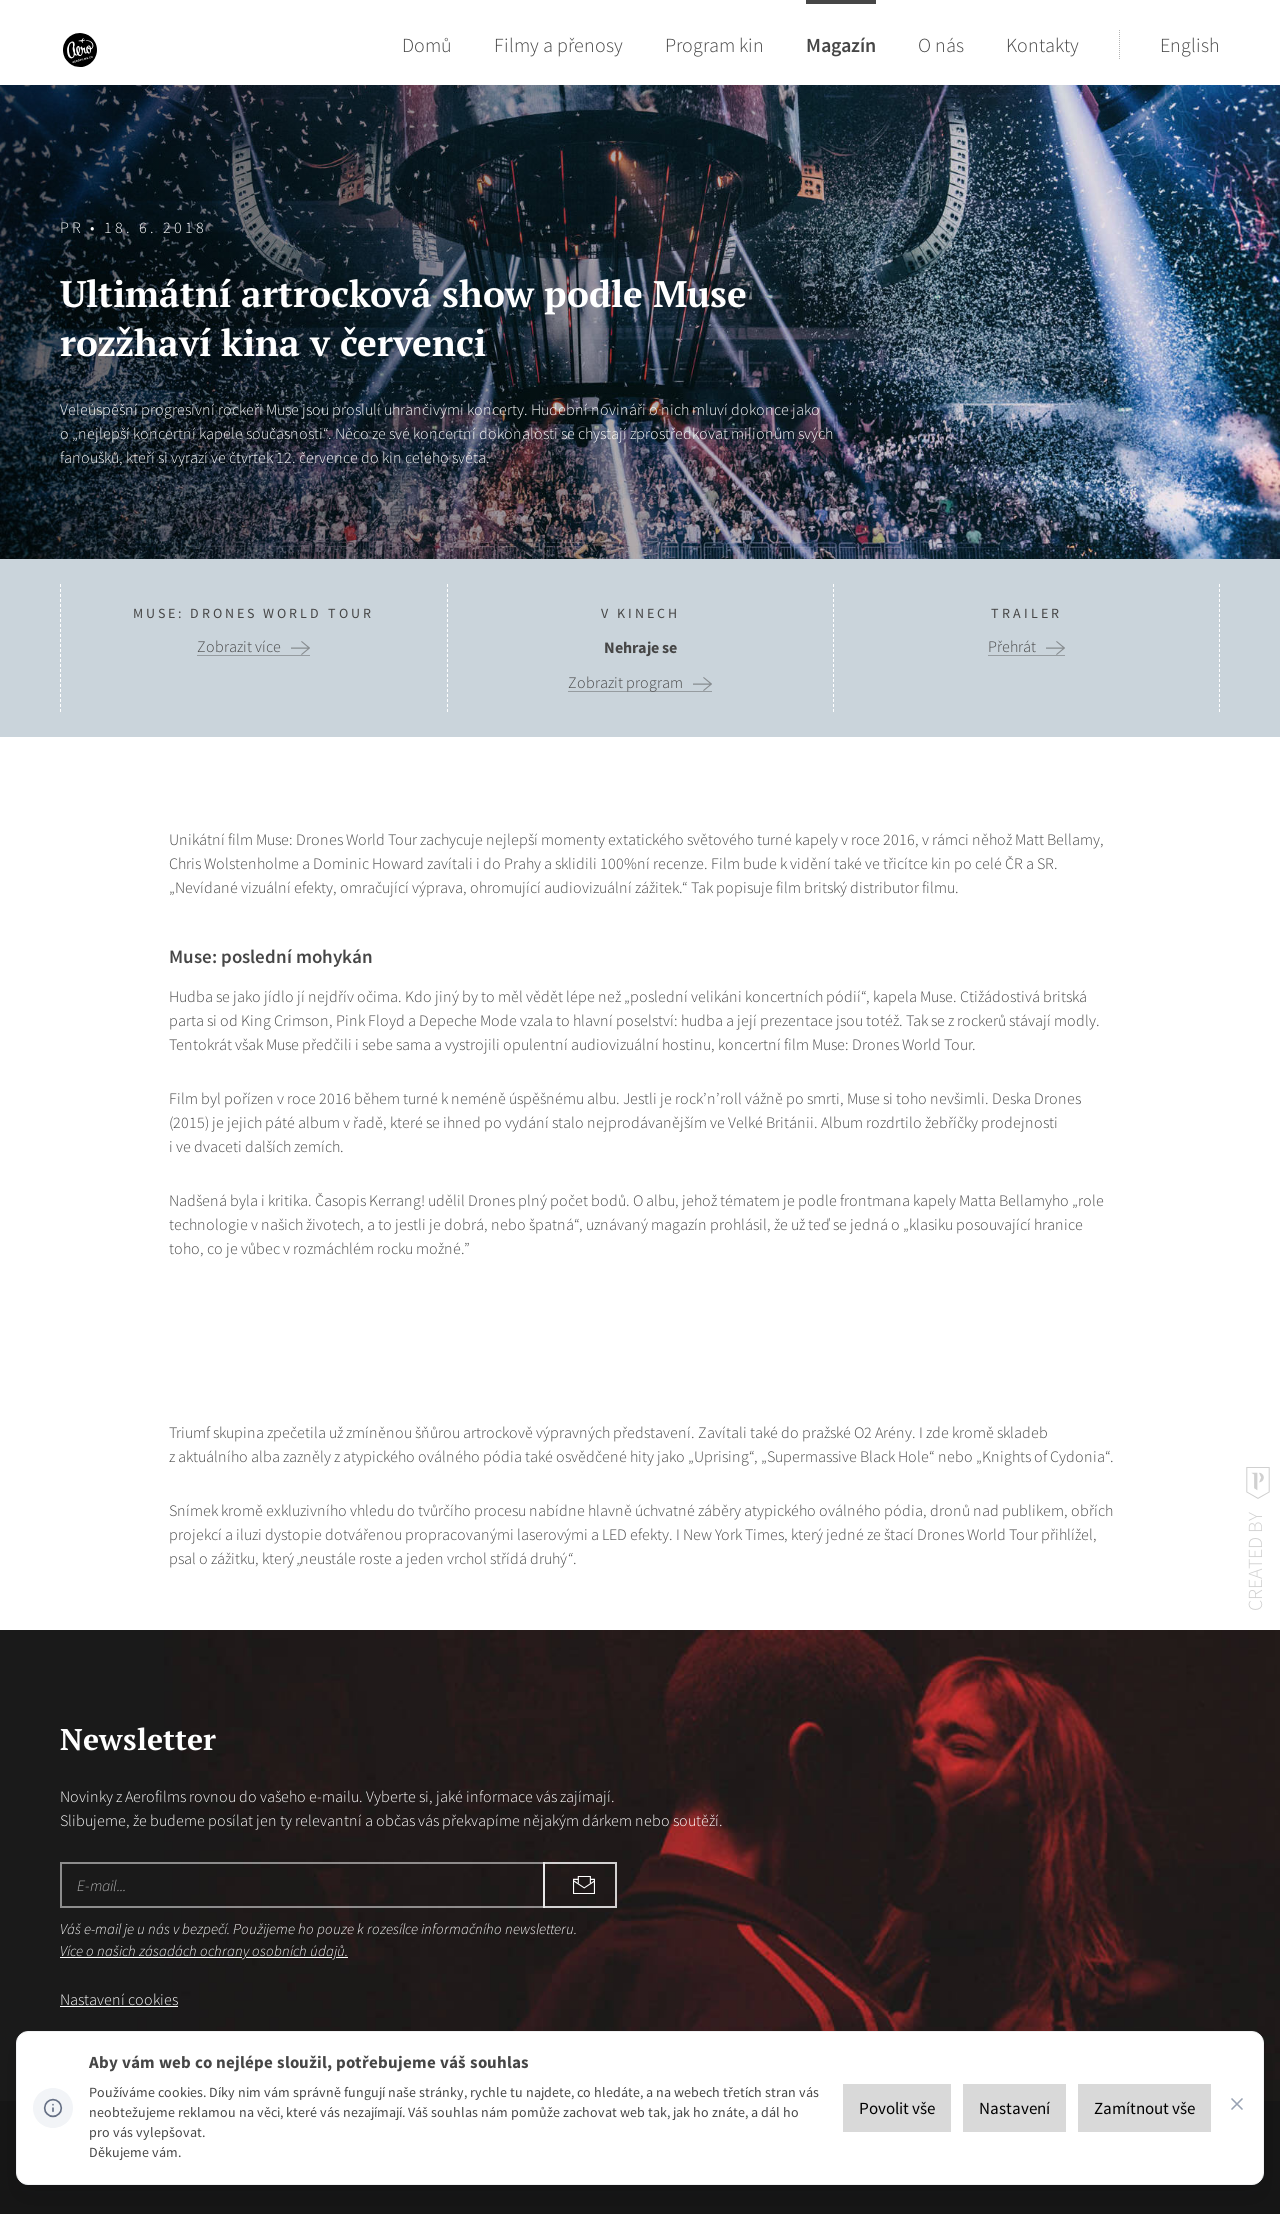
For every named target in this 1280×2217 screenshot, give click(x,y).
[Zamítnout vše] (1144, 2108)
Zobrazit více (239, 646)
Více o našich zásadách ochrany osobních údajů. (204, 1950)
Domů (427, 44)
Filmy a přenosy (558, 44)
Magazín (841, 44)
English (1190, 44)
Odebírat (480, 1885)
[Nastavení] (1014, 2108)
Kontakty (1042, 44)
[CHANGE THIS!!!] (1237, 2108)
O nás (941, 44)
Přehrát (1012, 646)
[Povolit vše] (897, 2108)
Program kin (714, 44)
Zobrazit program (625, 682)
